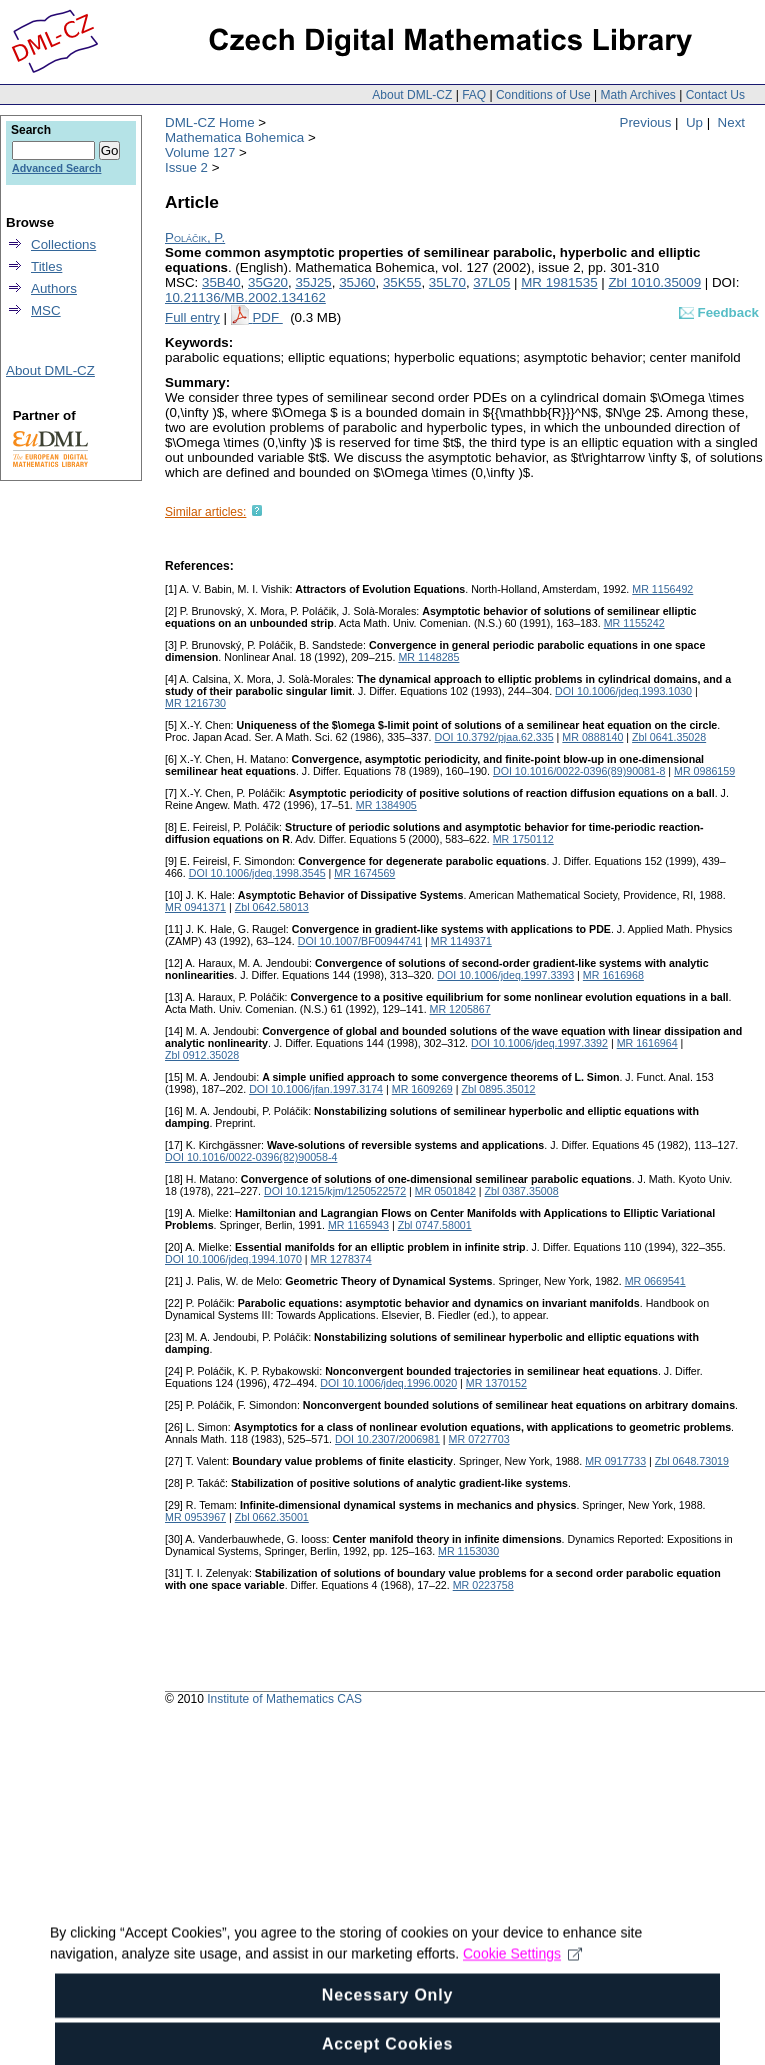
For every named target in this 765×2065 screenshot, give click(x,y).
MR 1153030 (468, 1551)
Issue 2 (186, 167)
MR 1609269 (422, 1089)
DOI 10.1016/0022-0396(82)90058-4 (251, 1157)
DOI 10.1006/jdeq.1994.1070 (233, 1259)
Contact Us (715, 95)
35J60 (357, 282)
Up (694, 122)
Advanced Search (56, 168)
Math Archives (637, 95)
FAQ (474, 95)
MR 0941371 (195, 907)
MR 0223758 (483, 1585)
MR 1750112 (523, 839)
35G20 (268, 282)
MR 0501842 (445, 1191)
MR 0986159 (704, 771)
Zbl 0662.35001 (272, 1517)
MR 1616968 (613, 975)
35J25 (313, 282)
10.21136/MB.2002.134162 (245, 297)
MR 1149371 (461, 941)
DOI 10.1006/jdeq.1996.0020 (388, 1383)
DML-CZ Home (210, 122)
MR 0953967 (195, 1517)
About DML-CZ (412, 95)
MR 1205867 (460, 1009)
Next (731, 122)
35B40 (221, 282)
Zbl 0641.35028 (669, 737)
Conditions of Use (543, 95)
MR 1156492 (662, 589)
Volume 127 (200, 152)
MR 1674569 (364, 873)
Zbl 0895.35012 (498, 1089)
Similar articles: (205, 512)
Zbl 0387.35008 (522, 1191)
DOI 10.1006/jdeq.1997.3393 (505, 975)
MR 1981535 (559, 282)
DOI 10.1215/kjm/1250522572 (335, 1191)
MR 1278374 (341, 1259)
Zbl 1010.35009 (654, 282)
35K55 (402, 282)
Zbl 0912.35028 (202, 1055)
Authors (54, 288)
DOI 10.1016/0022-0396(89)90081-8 (579, 771)
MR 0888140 (592, 737)
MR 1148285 (428, 657)
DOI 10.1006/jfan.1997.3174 (316, 1089)
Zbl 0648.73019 (692, 1461)
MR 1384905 (386, 805)
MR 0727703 (479, 1439)
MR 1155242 (634, 623)
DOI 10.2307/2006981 (387, 1439)
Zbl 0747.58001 (435, 1225)
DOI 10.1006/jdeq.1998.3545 (257, 873)
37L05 (491, 282)
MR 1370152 (496, 1383)
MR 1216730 (195, 703)
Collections (63, 244)
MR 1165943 (358, 1225)
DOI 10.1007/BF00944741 (360, 941)
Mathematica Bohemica (234, 137)
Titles (46, 266)
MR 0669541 (655, 1281)
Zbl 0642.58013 (272, 907)
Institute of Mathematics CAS (284, 1699)
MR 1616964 (647, 1043)
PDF (267, 317)
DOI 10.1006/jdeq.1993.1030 (623, 691)
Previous (646, 122)
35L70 (447, 282)
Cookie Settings (522, 1967)
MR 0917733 (615, 1461)
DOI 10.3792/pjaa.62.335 (494, 737)
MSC (46, 310)
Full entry (192, 317)
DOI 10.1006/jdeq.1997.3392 (539, 1043)
